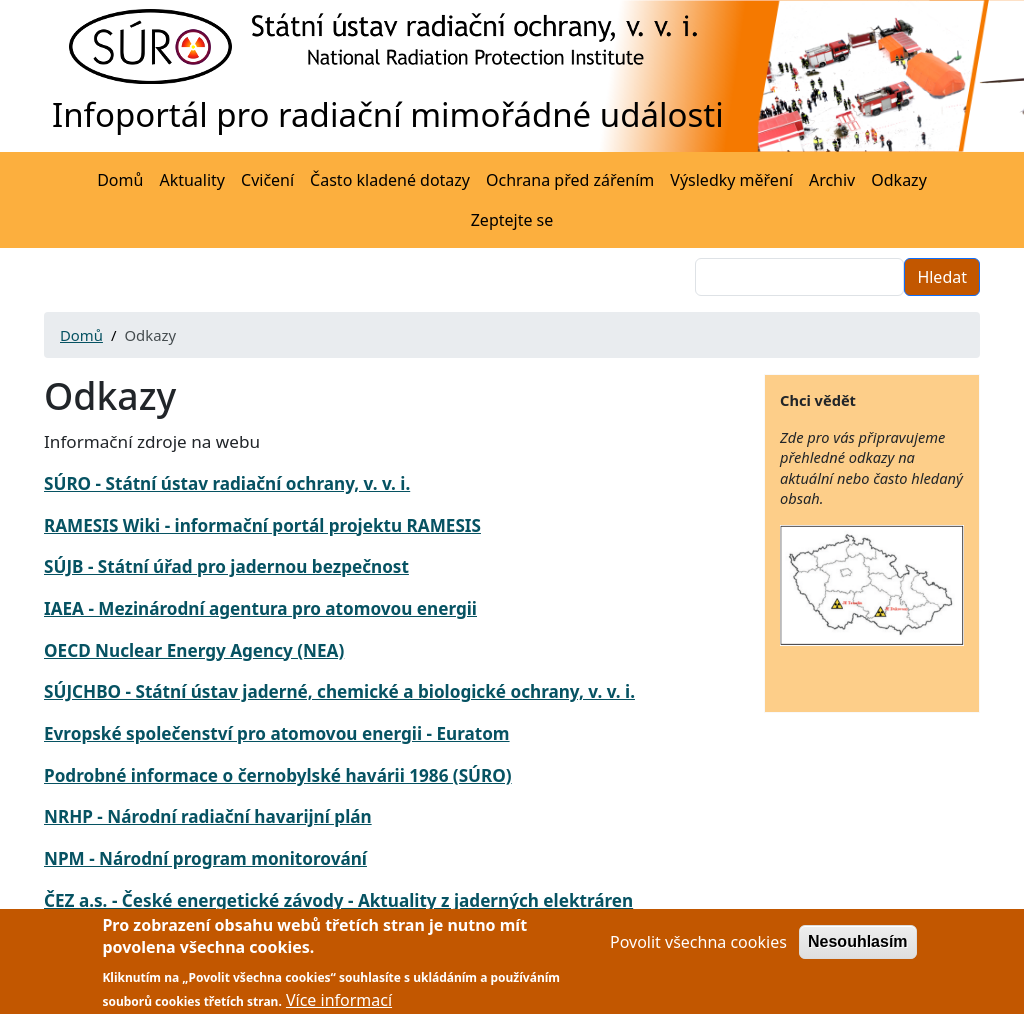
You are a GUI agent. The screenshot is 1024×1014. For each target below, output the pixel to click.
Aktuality (192, 180)
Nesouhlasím (858, 949)
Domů (120, 180)
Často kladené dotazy (390, 180)
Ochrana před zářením (570, 180)
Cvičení (267, 180)
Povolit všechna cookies (698, 950)
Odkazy (899, 180)
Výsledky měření (731, 180)
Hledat (942, 277)
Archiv (832, 180)
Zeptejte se (512, 220)
